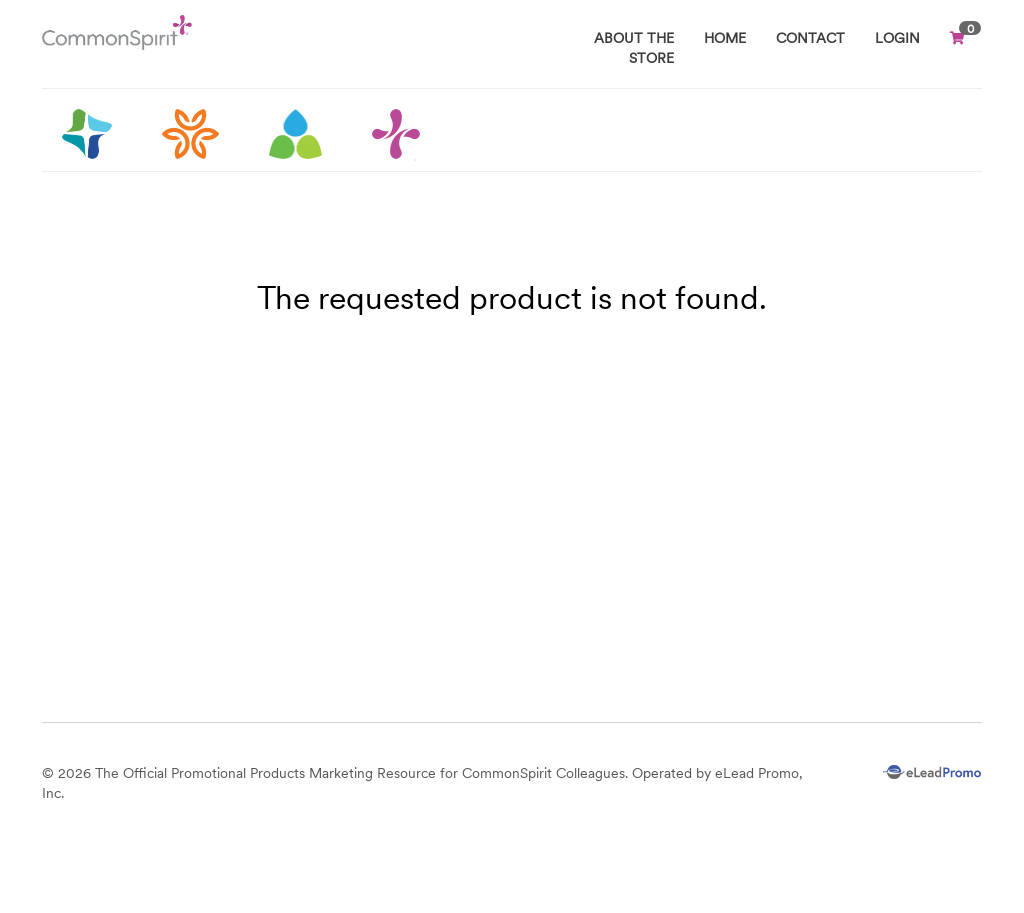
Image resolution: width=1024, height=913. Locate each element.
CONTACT (810, 38)
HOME (725, 38)
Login (897, 38)
